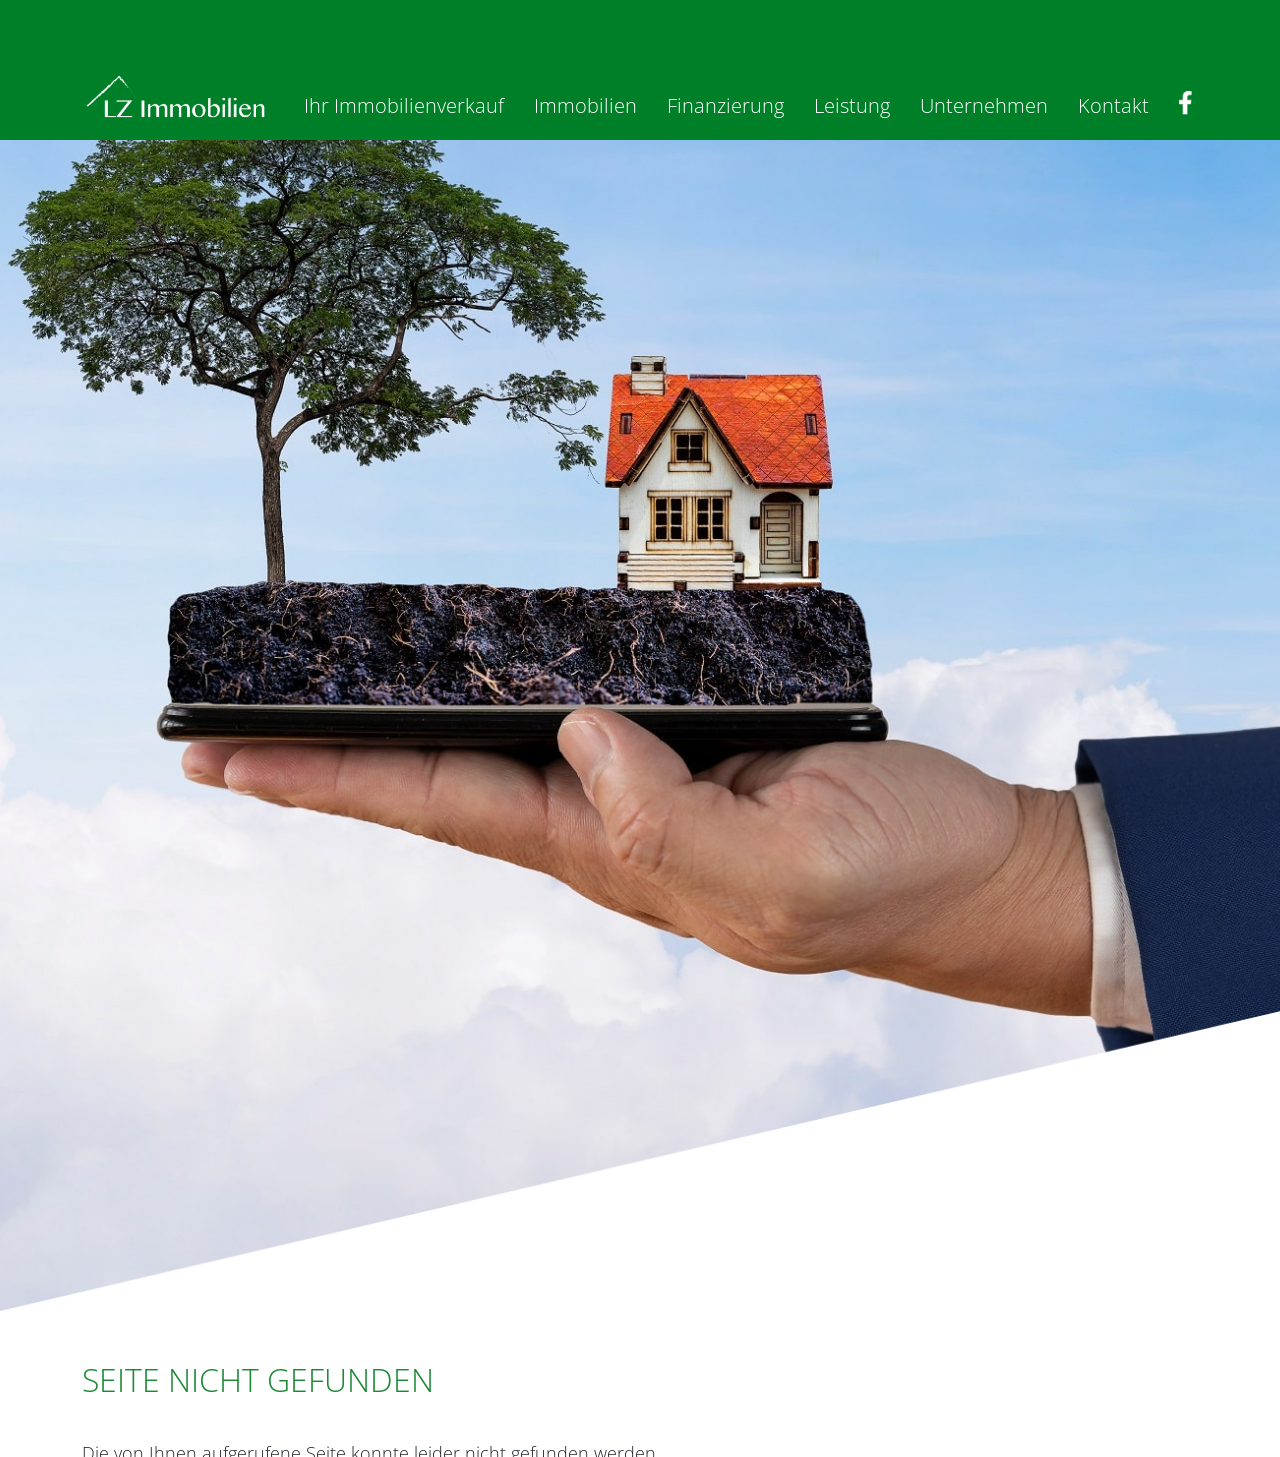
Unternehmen (984, 105)
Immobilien (585, 105)
